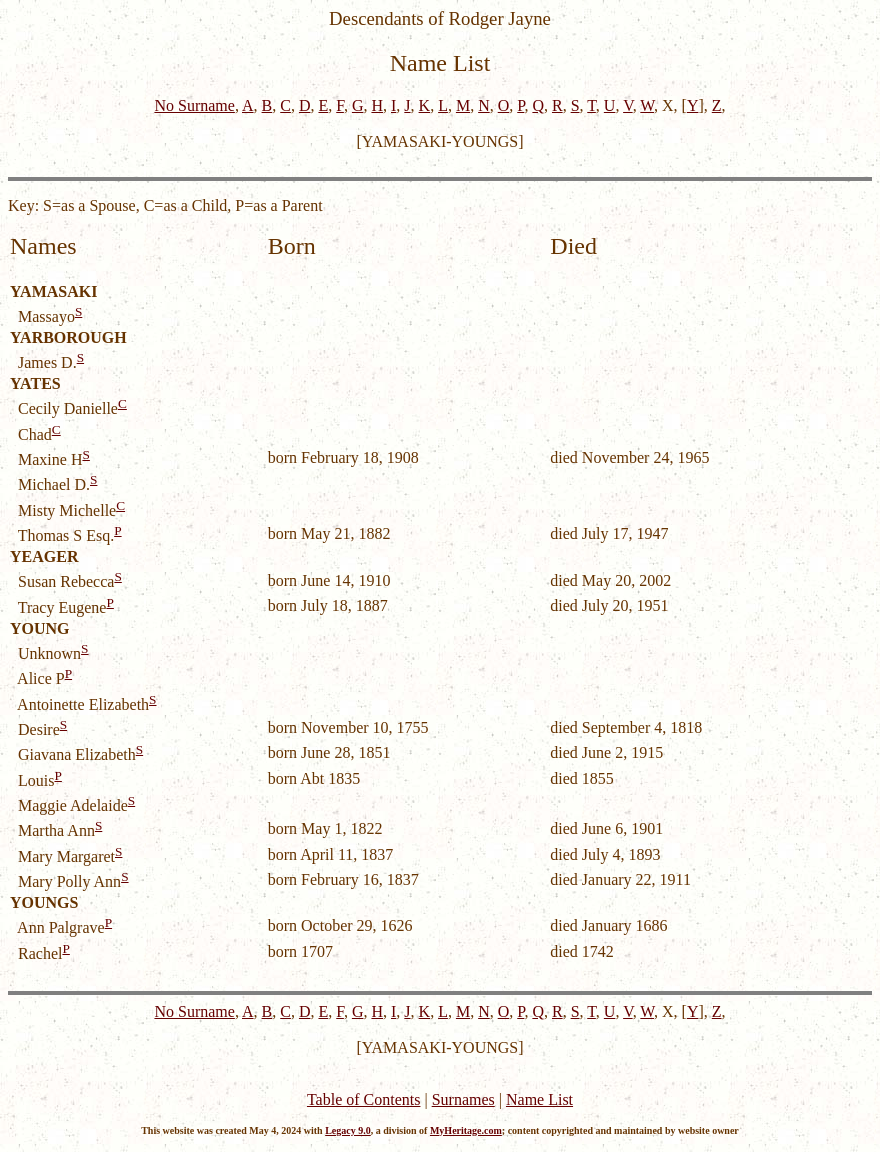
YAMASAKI (53, 291)
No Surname (194, 105)
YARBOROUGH (68, 337)
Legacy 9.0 (348, 1130)
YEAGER (44, 556)
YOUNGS (44, 902)
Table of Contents (364, 1099)
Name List (539, 1099)
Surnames (463, 1099)
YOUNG (40, 628)
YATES (35, 383)
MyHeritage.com (466, 1130)
